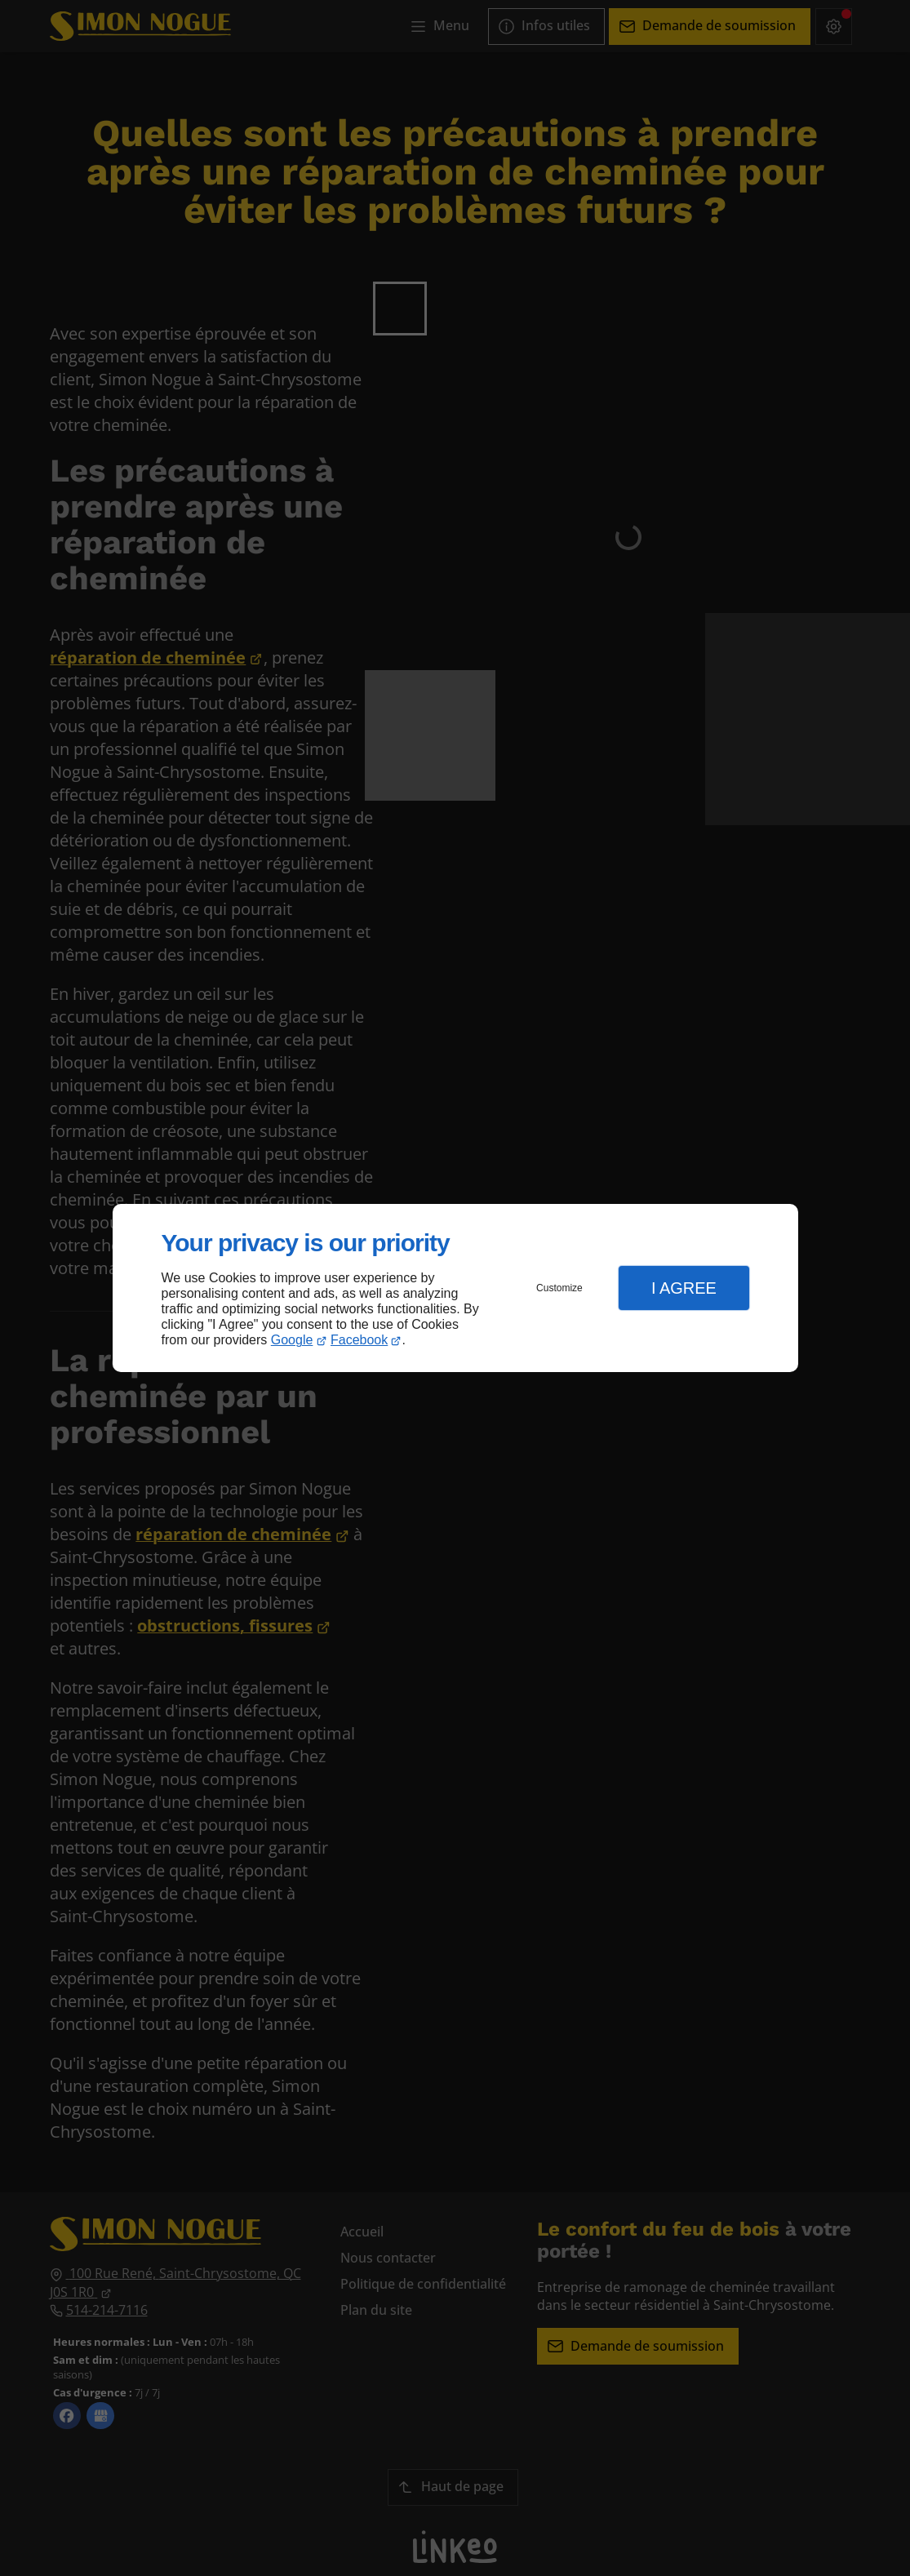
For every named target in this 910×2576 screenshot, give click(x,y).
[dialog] (455, 1288)
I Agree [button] (684, 1288)
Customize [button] (559, 1288)
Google (292, 1340)
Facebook (359, 1340)
